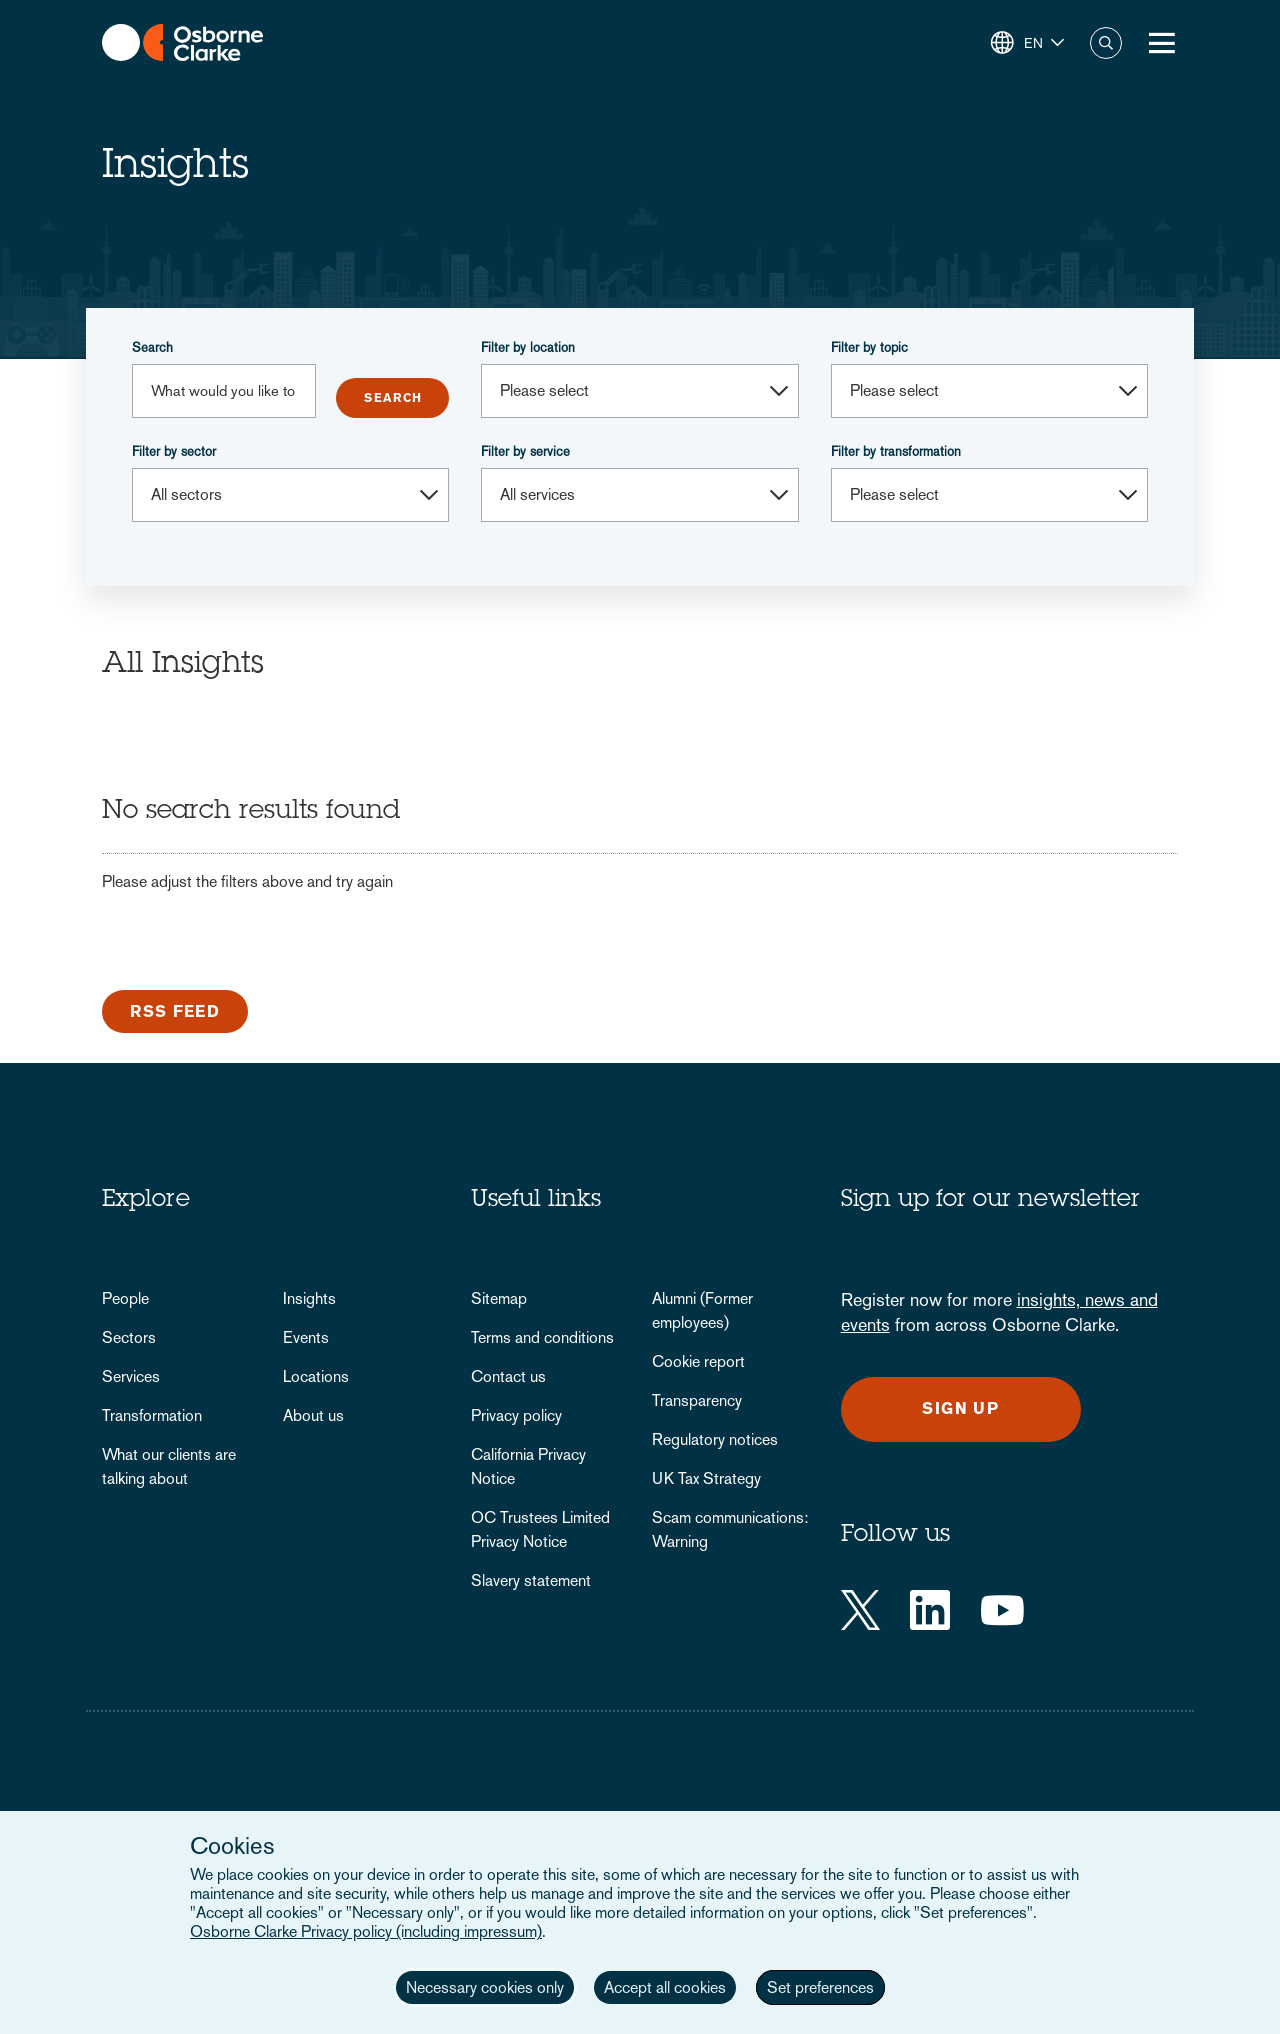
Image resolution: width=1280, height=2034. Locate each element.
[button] (1027, 43)
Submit (392, 398)
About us (313, 1415)
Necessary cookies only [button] (485, 1987)
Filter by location (528, 347)
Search (152, 347)
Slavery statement (531, 1580)
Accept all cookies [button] (665, 1987)
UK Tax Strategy (706, 1478)
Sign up (960, 1408)
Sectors (129, 1337)
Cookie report (698, 1361)
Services (131, 1376)
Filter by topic (869, 347)
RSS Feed (175, 1011)
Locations (316, 1376)
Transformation (152, 1415)
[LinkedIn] (930, 1610)
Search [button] (1106, 43)
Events (306, 1337)
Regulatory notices (715, 1439)
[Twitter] (860, 1610)
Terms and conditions (542, 1337)
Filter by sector (174, 451)
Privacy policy (516, 1415)
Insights (309, 1298)
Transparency (697, 1400)
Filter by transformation (896, 451)
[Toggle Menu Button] (1162, 43)
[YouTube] (1002, 1610)
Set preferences (820, 1987)
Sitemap (499, 1298)
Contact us (508, 1376)
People (125, 1298)
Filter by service (525, 451)
